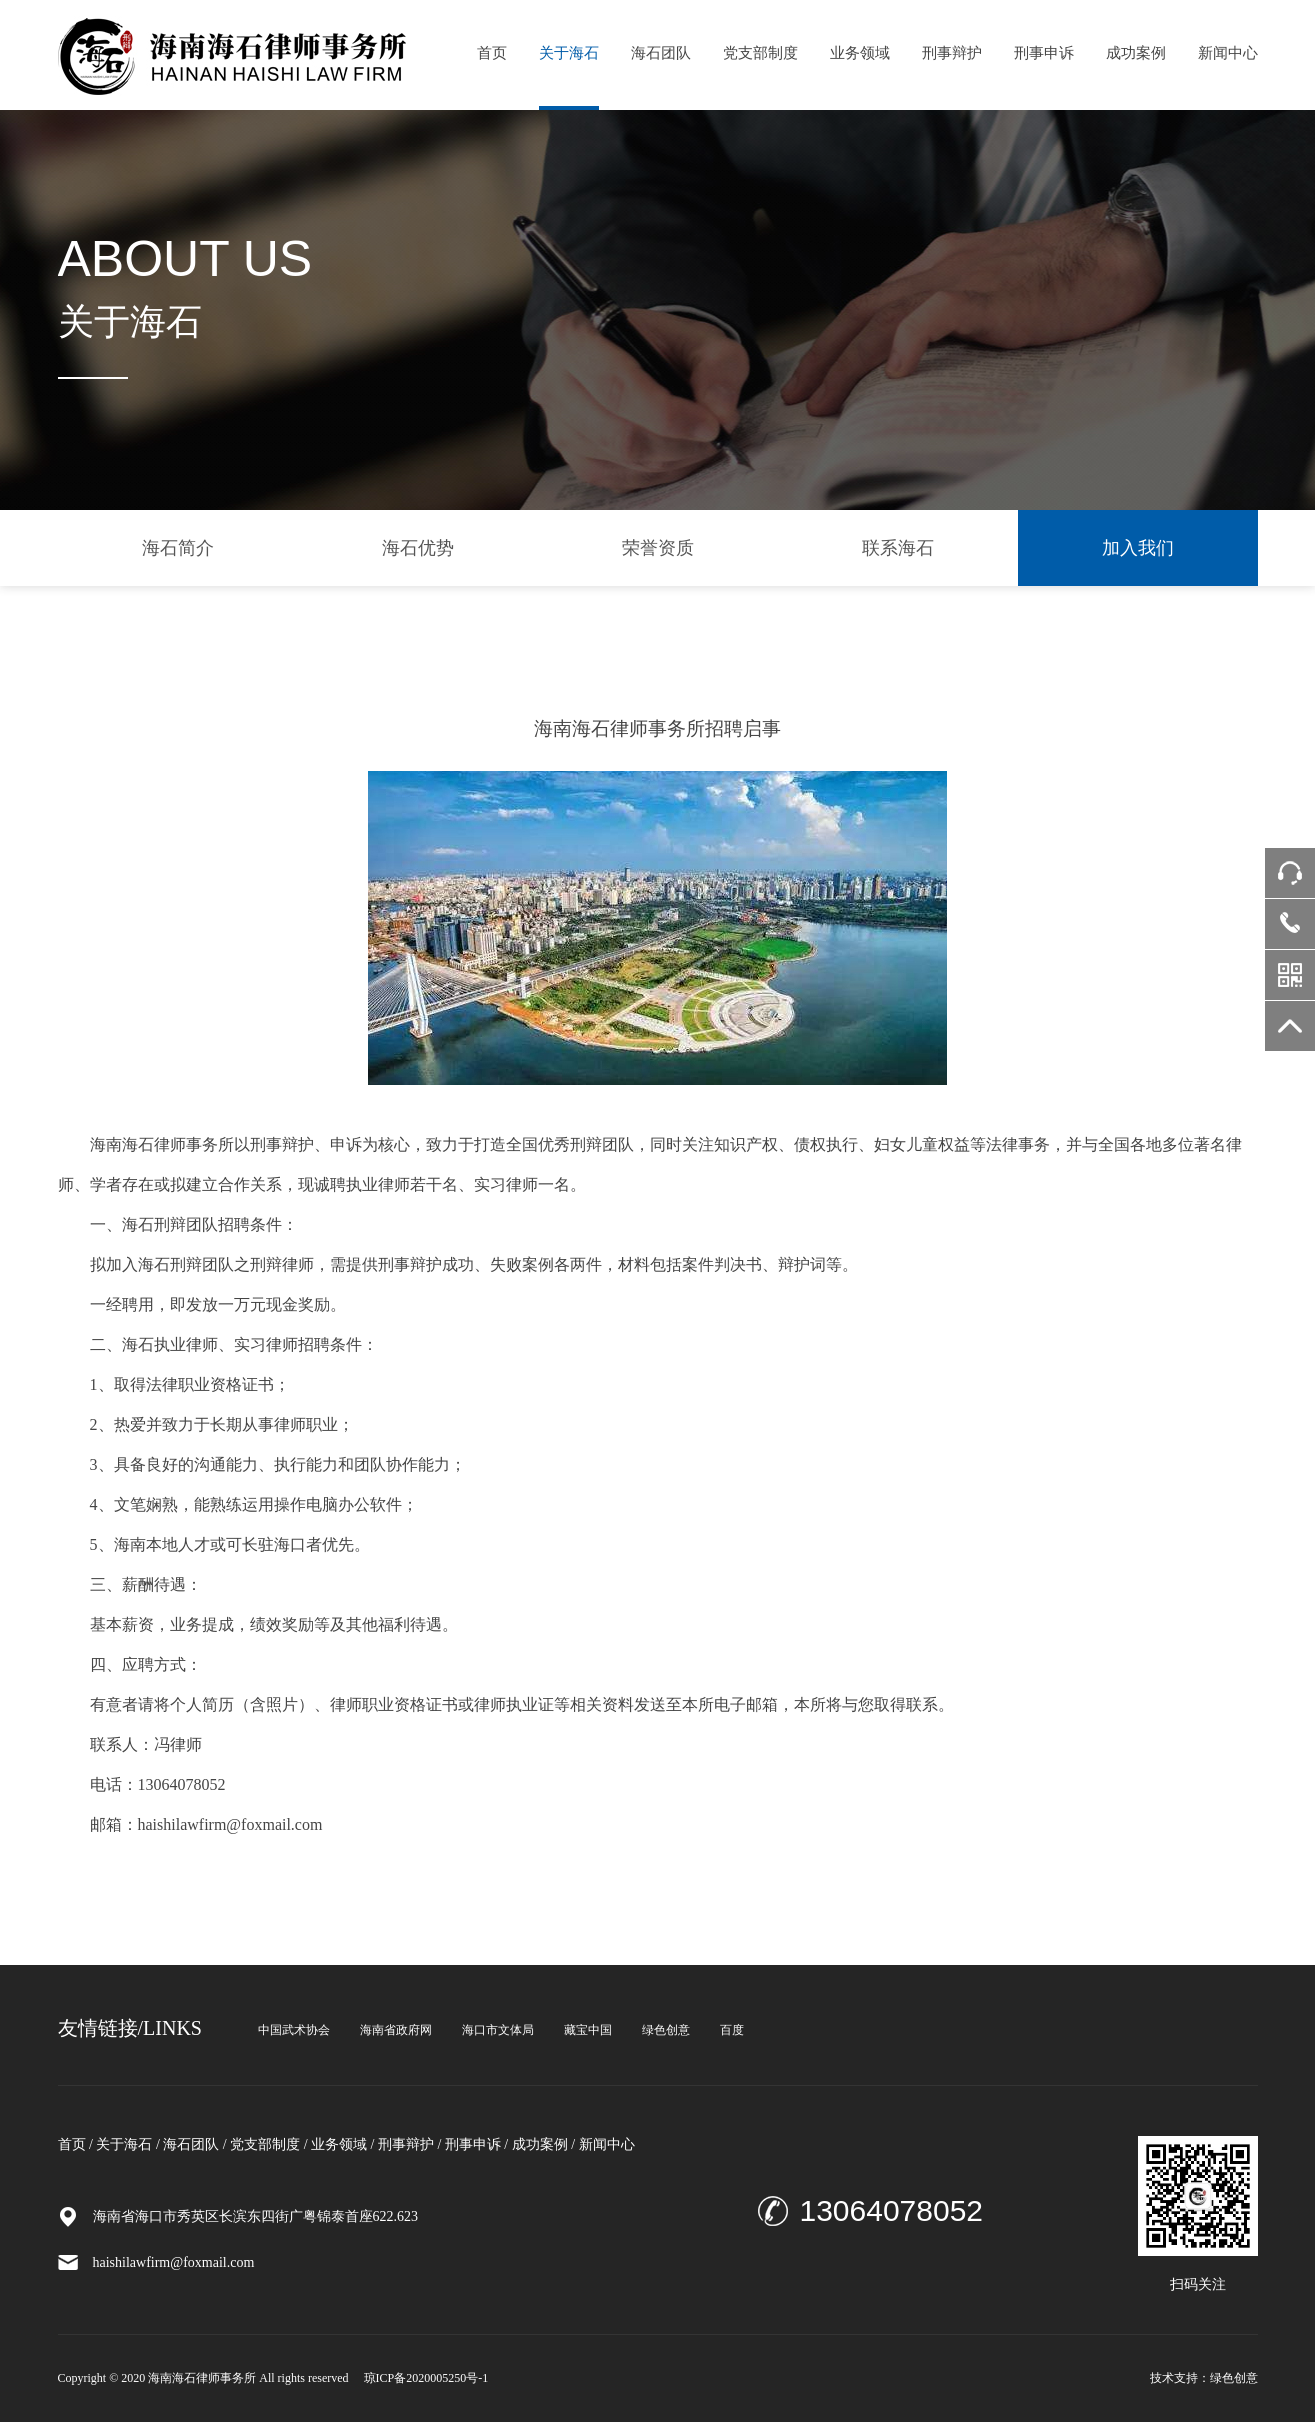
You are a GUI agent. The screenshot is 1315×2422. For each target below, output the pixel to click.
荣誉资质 (658, 548)
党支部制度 (760, 53)
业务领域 (860, 53)
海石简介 (178, 548)
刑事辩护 (952, 53)
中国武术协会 (294, 2030)
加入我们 (1138, 548)
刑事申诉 (1044, 53)
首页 (492, 53)
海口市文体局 (498, 2030)
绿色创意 (666, 2030)
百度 (732, 2030)
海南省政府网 (396, 2030)
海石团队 (661, 53)
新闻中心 (1228, 53)
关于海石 (569, 53)
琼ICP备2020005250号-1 (426, 2378)
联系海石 (898, 548)
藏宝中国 (588, 2030)
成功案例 (1136, 53)
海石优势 (418, 548)
